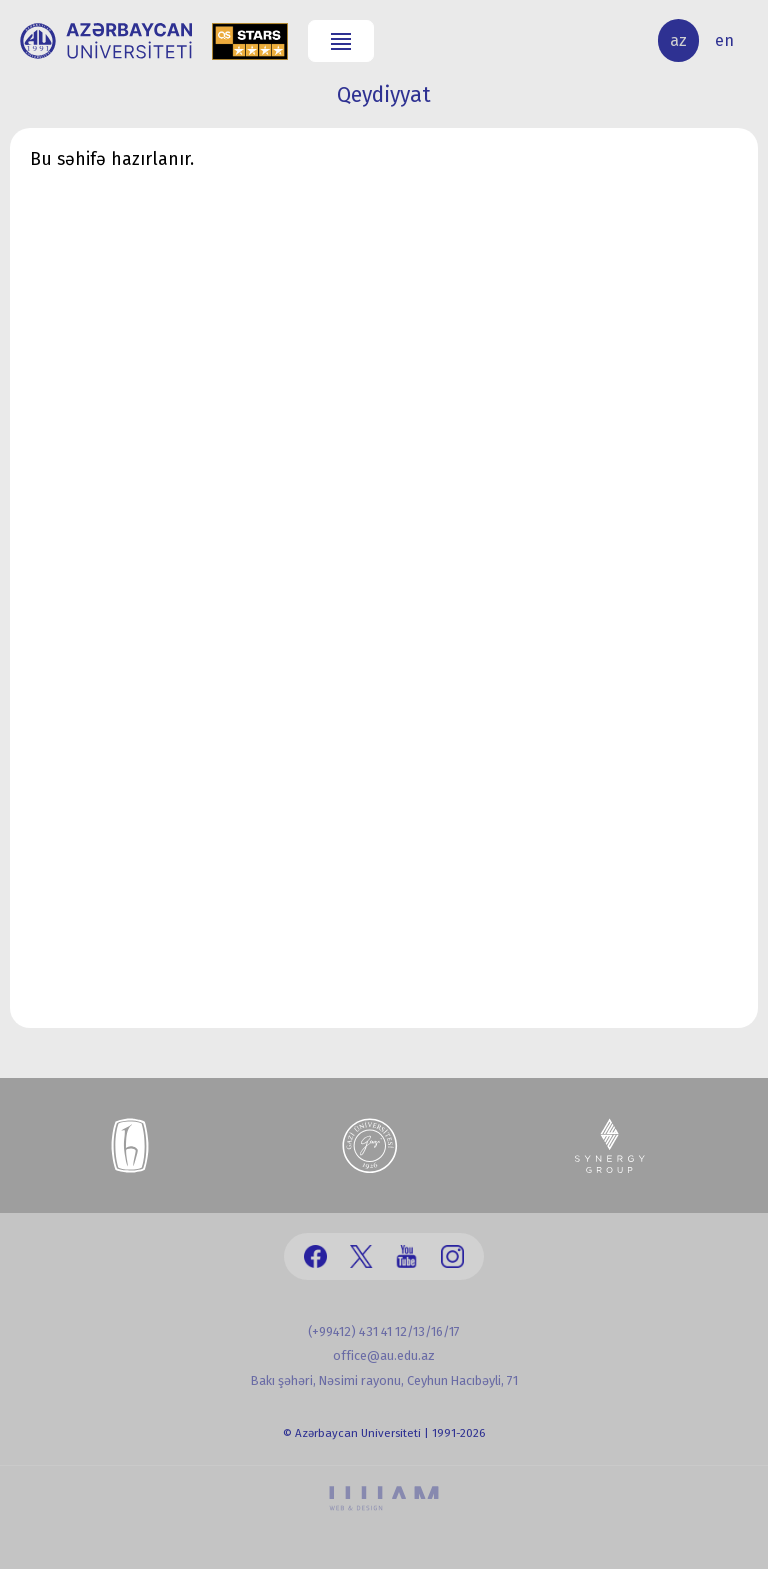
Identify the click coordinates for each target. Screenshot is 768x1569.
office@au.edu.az (384, 1355)
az (678, 40)
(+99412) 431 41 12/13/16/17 (384, 1331)
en (724, 40)
